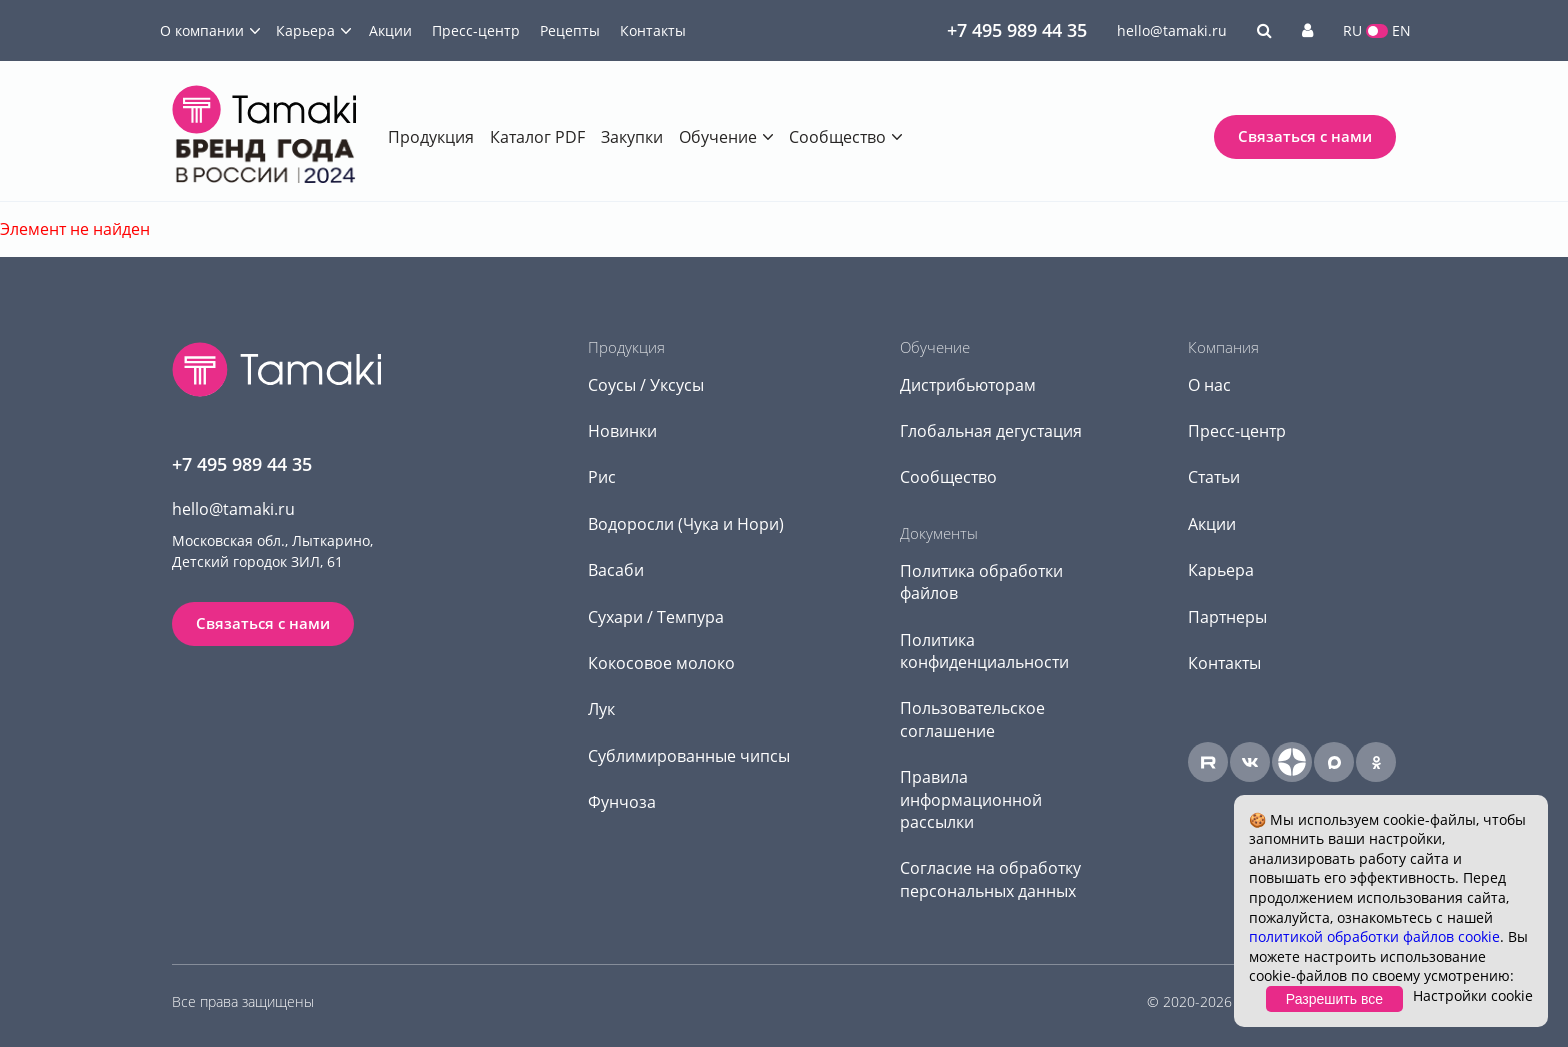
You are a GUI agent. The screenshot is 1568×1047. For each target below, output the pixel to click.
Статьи (1214, 477)
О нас (1209, 385)
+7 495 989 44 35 (1017, 30)
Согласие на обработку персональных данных (990, 879)
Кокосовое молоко (661, 663)
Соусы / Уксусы (646, 385)
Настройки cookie (1473, 995)
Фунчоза (622, 802)
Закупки (632, 137)
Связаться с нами (1305, 136)
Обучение (718, 137)
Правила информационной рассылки (971, 799)
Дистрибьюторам (968, 385)
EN (1401, 30)
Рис (602, 477)
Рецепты (570, 30)
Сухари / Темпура (656, 617)
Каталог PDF (537, 137)
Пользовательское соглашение (972, 719)
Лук (601, 709)
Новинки (622, 431)
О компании (202, 30)
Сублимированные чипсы (689, 756)
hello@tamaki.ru (1172, 30)
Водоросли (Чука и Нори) (686, 524)
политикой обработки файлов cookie (1374, 936)
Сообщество (837, 137)
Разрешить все (1334, 999)
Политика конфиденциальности (984, 651)
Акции (390, 30)
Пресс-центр (476, 30)
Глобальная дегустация (991, 431)
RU (1352, 30)
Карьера (305, 30)
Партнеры (1227, 617)
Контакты (653, 30)
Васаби (616, 570)
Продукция (431, 137)
